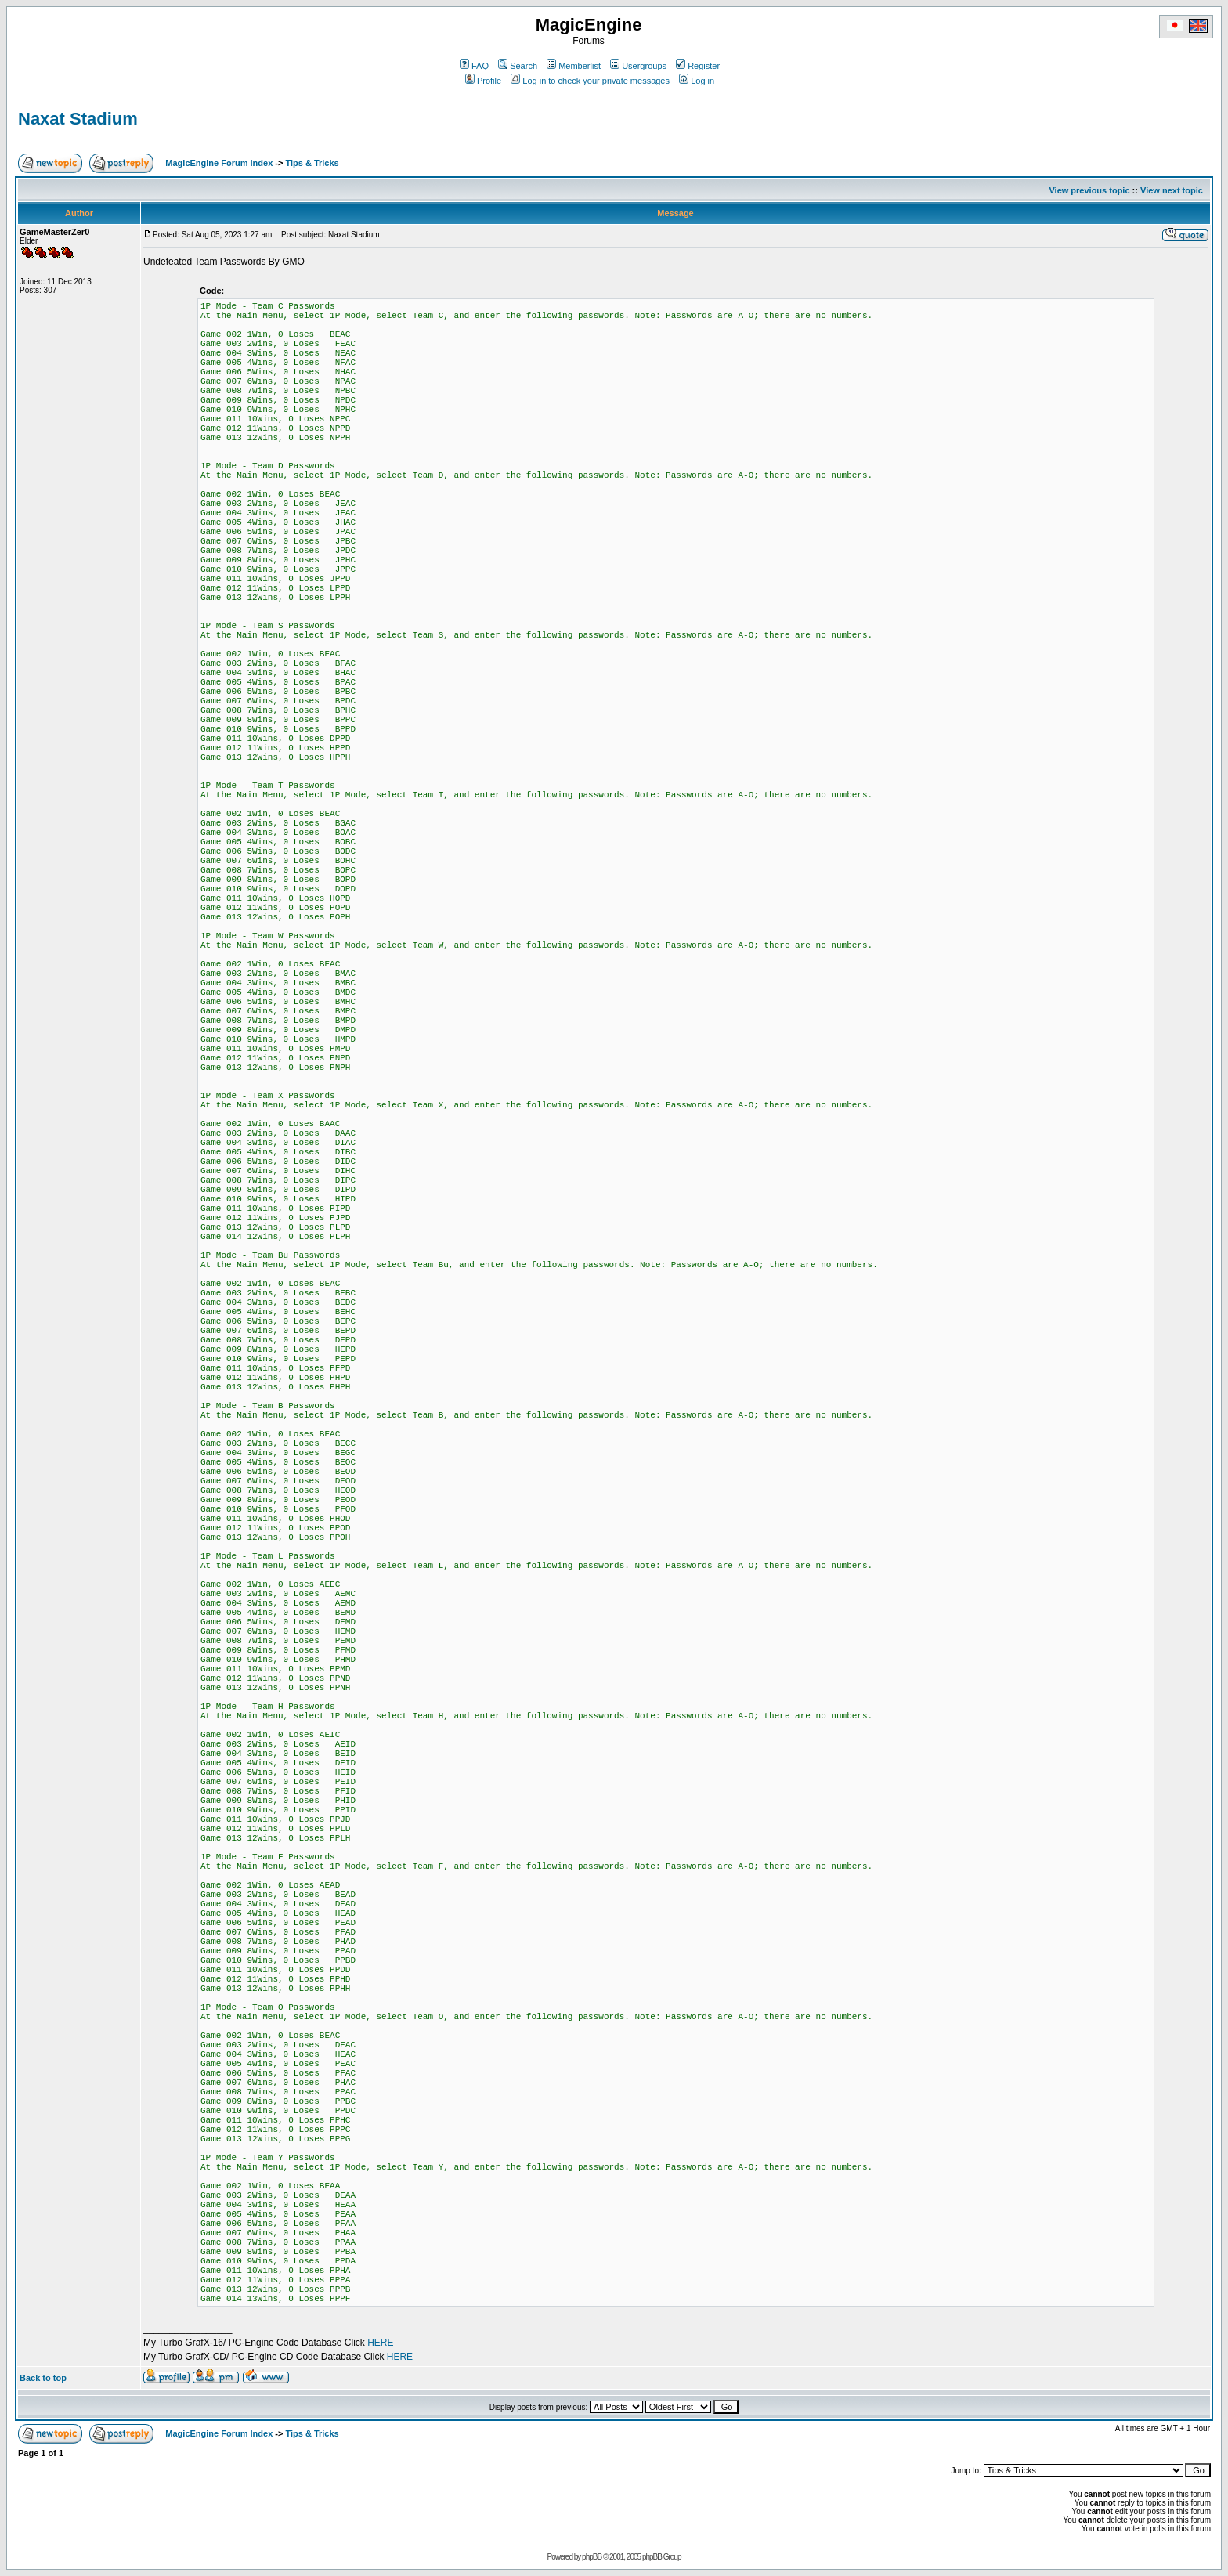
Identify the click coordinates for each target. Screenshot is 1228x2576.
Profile (483, 80)
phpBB (591, 2557)
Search (517, 65)
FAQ (474, 65)
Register (698, 65)
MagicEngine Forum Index (219, 163)
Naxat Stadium (78, 118)
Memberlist (574, 65)
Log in (696, 80)
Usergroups (638, 65)
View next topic (1171, 190)
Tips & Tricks (311, 163)
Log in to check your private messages (590, 80)
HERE (380, 2342)
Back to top (43, 2378)
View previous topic (1089, 190)
